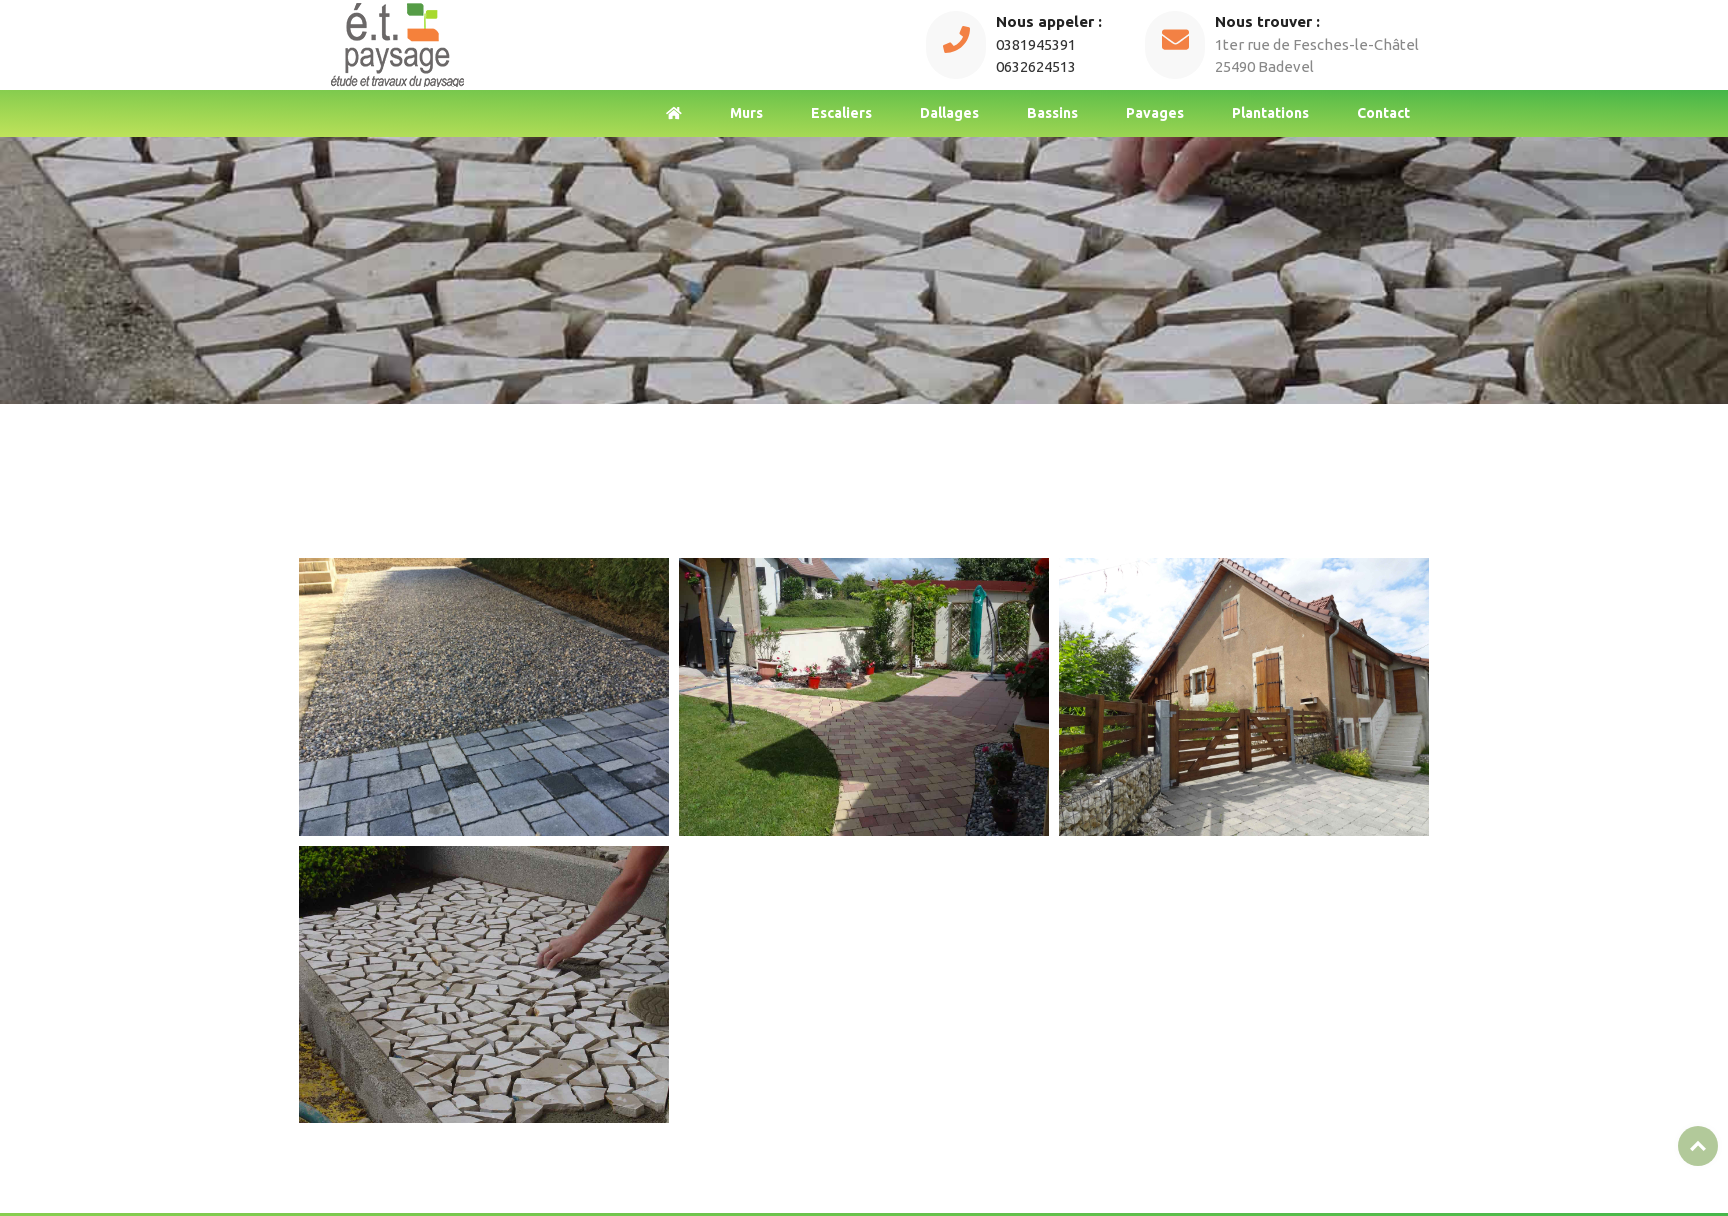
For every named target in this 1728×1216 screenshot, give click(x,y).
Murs (746, 113)
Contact (1383, 113)
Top (1698, 1146)
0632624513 (1036, 66)
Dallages (949, 113)
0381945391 (1036, 44)
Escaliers (841, 113)
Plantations (1270, 113)
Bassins (1052, 113)
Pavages (1155, 113)
